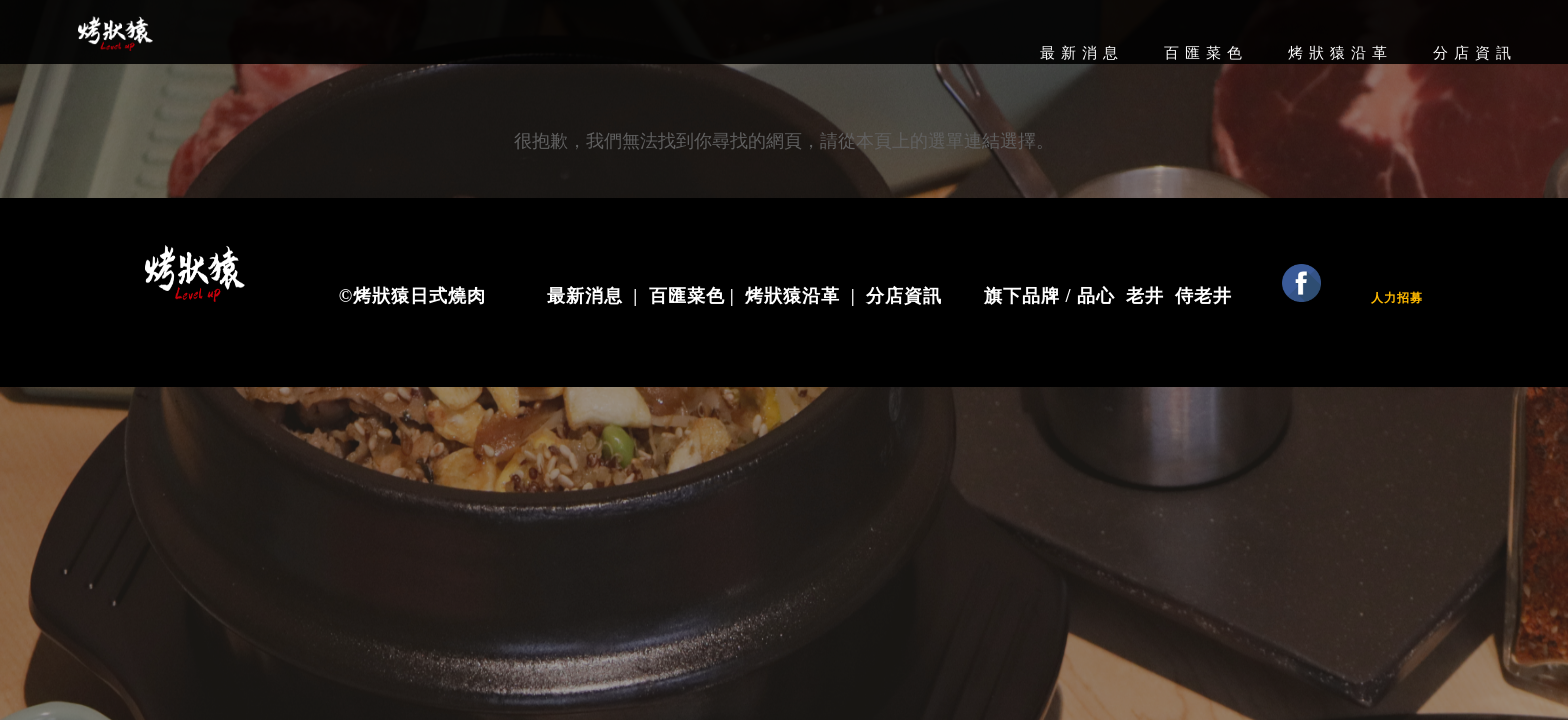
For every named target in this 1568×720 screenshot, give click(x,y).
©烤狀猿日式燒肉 (412, 296)
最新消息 (1082, 53)
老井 (1145, 296)
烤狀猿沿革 (1340, 53)
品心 (1101, 296)
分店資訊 (1475, 53)
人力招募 (1397, 298)
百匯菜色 (1206, 53)
